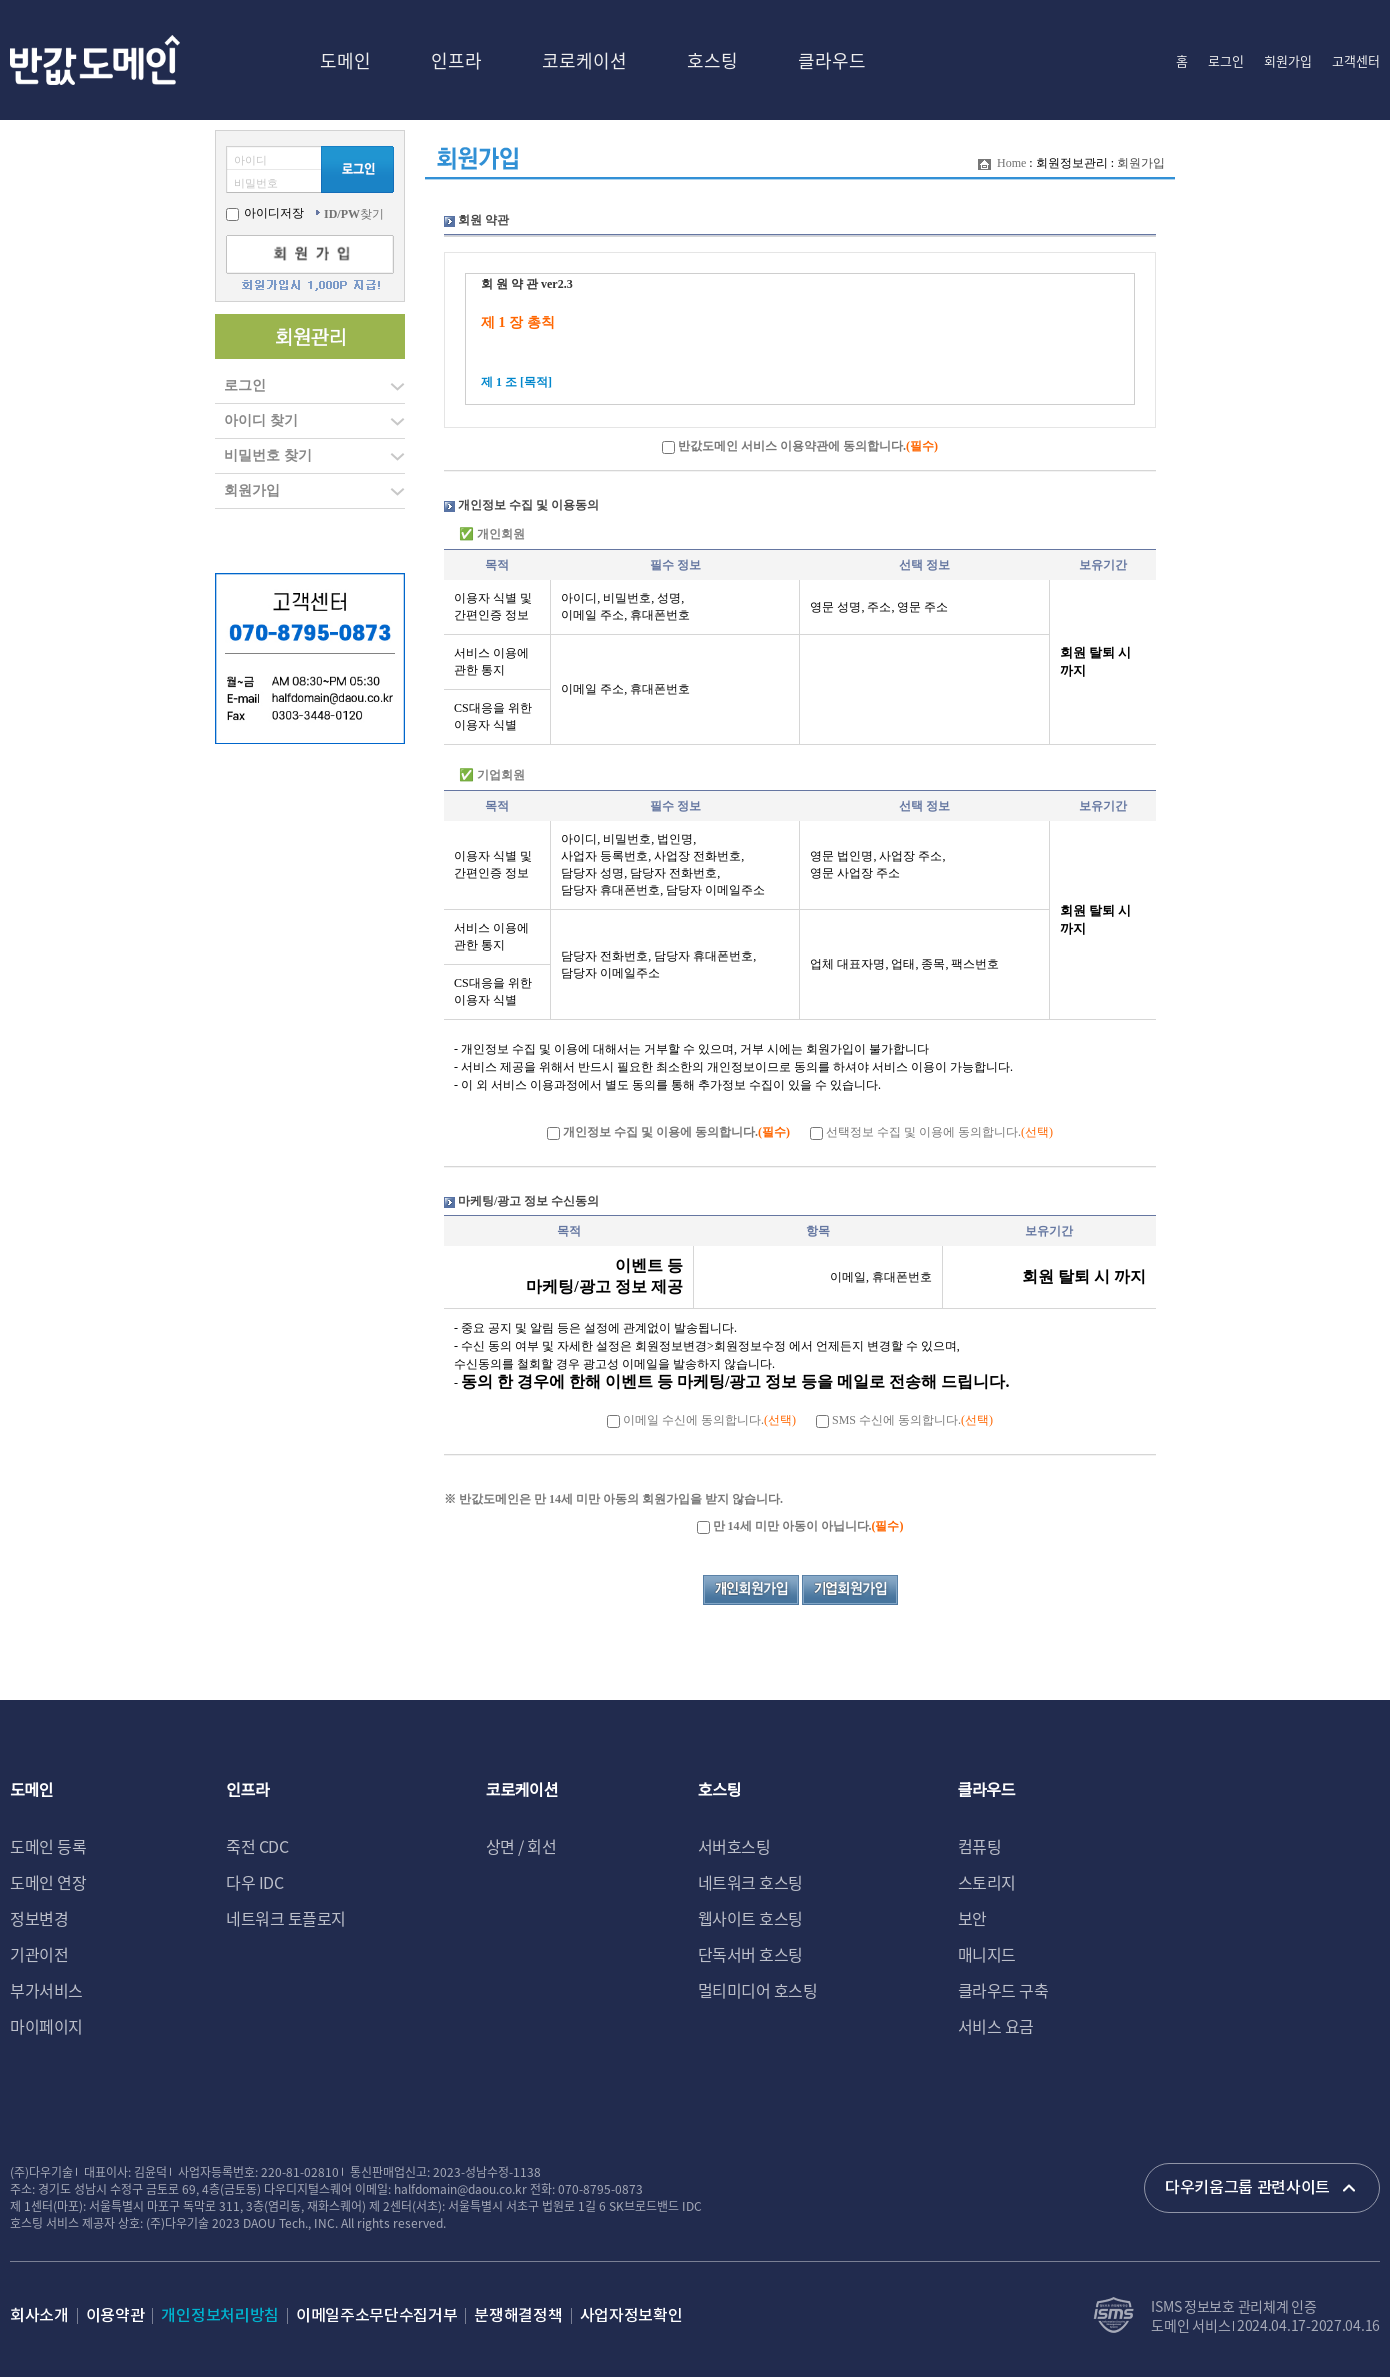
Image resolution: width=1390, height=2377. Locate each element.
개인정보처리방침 (219, 2316)
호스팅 (712, 60)
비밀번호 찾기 (268, 455)
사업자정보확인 (631, 2316)
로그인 (1226, 60)
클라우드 (832, 60)
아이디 (250, 160)
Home (1011, 163)
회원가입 (1288, 60)
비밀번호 (256, 183)
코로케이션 (584, 60)
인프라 (456, 60)
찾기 (354, 214)
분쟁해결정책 (518, 2316)
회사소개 (39, 2316)
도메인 (345, 60)
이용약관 (115, 2316)
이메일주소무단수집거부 (376, 2316)
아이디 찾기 (261, 420)
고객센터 (1356, 60)
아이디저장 (265, 213)
